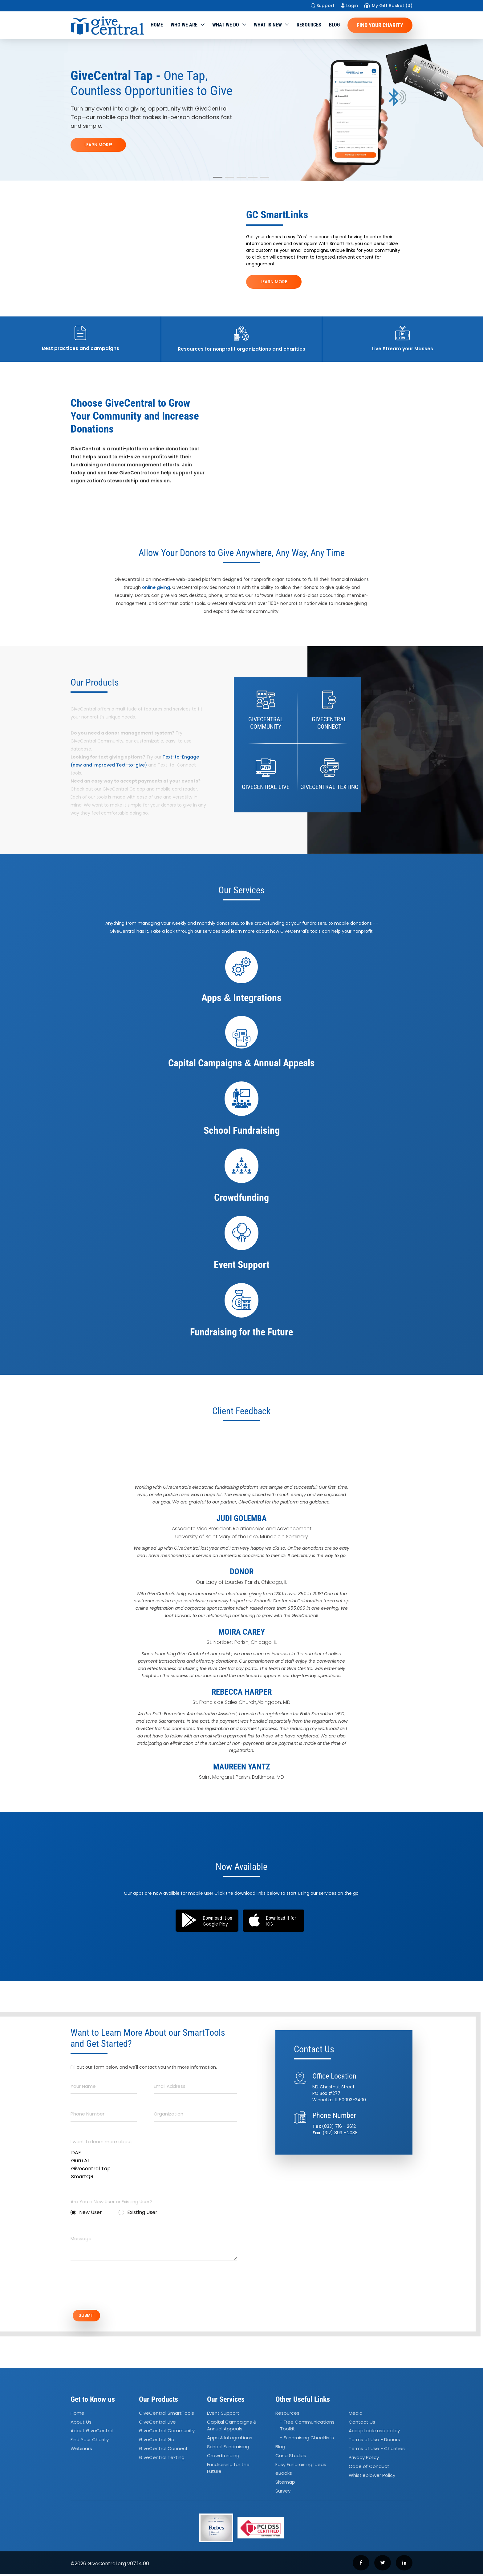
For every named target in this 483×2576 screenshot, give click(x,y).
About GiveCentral (92, 2432)
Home (157, 25)
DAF (154, 2153)
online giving (156, 587)
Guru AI (154, 2161)
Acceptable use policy (374, 2432)
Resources (309, 25)
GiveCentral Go (156, 2441)
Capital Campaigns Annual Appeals (231, 2427)
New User (86, 2212)
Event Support (223, 2415)
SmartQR (154, 2177)
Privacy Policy (364, 2459)
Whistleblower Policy (372, 2477)
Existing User (138, 2212)
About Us (81, 2424)
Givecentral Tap (154, 2169)
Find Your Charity (380, 25)
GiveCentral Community (167, 2432)
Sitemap (285, 2484)
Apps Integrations (229, 2440)
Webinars (81, 2450)
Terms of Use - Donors (374, 2441)
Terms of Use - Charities (377, 2450)
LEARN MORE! (98, 145)
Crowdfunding (223, 2457)
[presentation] (117, 2288)
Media (356, 2415)
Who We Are (184, 25)
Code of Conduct (369, 2468)
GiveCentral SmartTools (166, 2415)
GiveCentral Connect (163, 2450)
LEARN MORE (274, 282)
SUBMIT (92, 2316)
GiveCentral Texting (162, 2459)
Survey (282, 2493)
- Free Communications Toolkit (307, 2427)
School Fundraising (228, 2448)
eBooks (283, 2475)
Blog (334, 25)
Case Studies (290, 2457)
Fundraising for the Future (228, 2470)
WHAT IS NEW (268, 25)
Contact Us (362, 2424)
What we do (225, 25)
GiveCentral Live (157, 2424)
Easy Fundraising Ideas (300, 2466)
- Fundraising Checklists (307, 2440)
